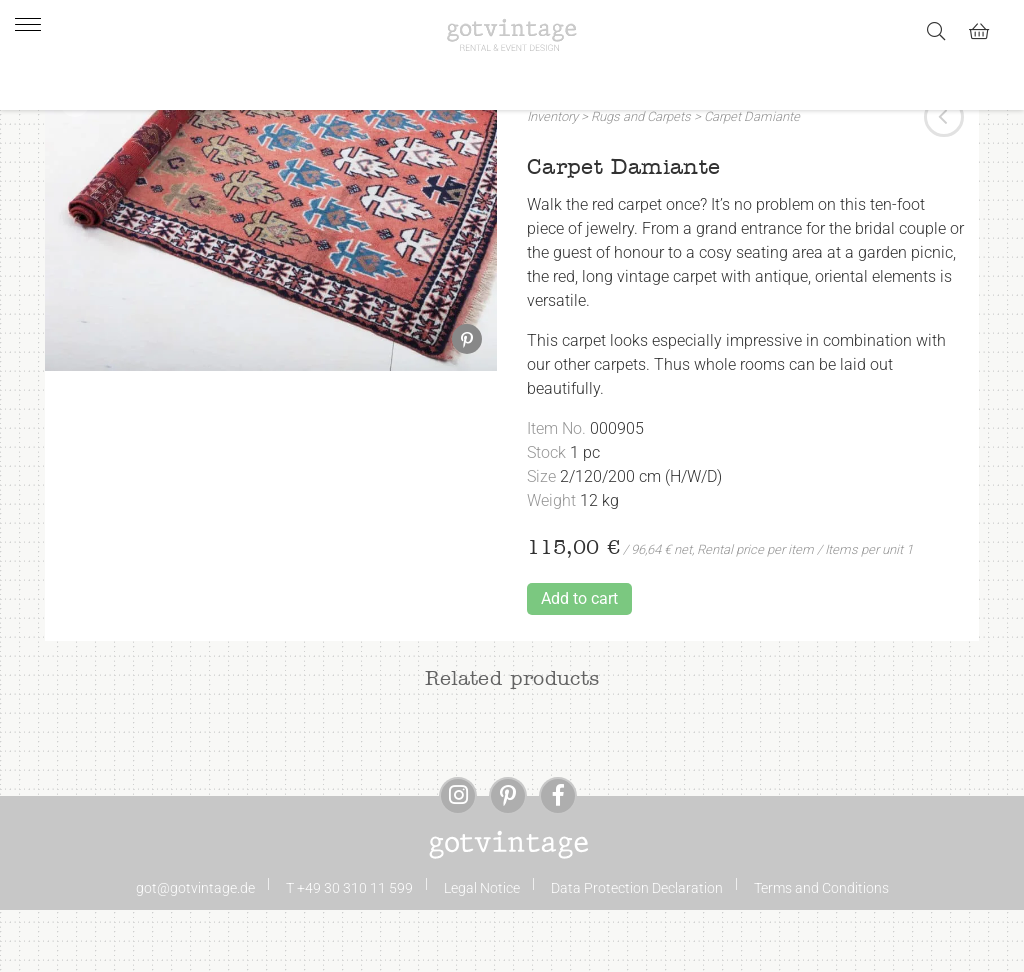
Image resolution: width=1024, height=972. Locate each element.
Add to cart (579, 660)
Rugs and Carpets (641, 178)
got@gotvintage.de (195, 950)
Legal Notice (482, 950)
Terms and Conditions (821, 950)
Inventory (552, 178)
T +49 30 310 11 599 (349, 950)
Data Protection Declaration (637, 950)
